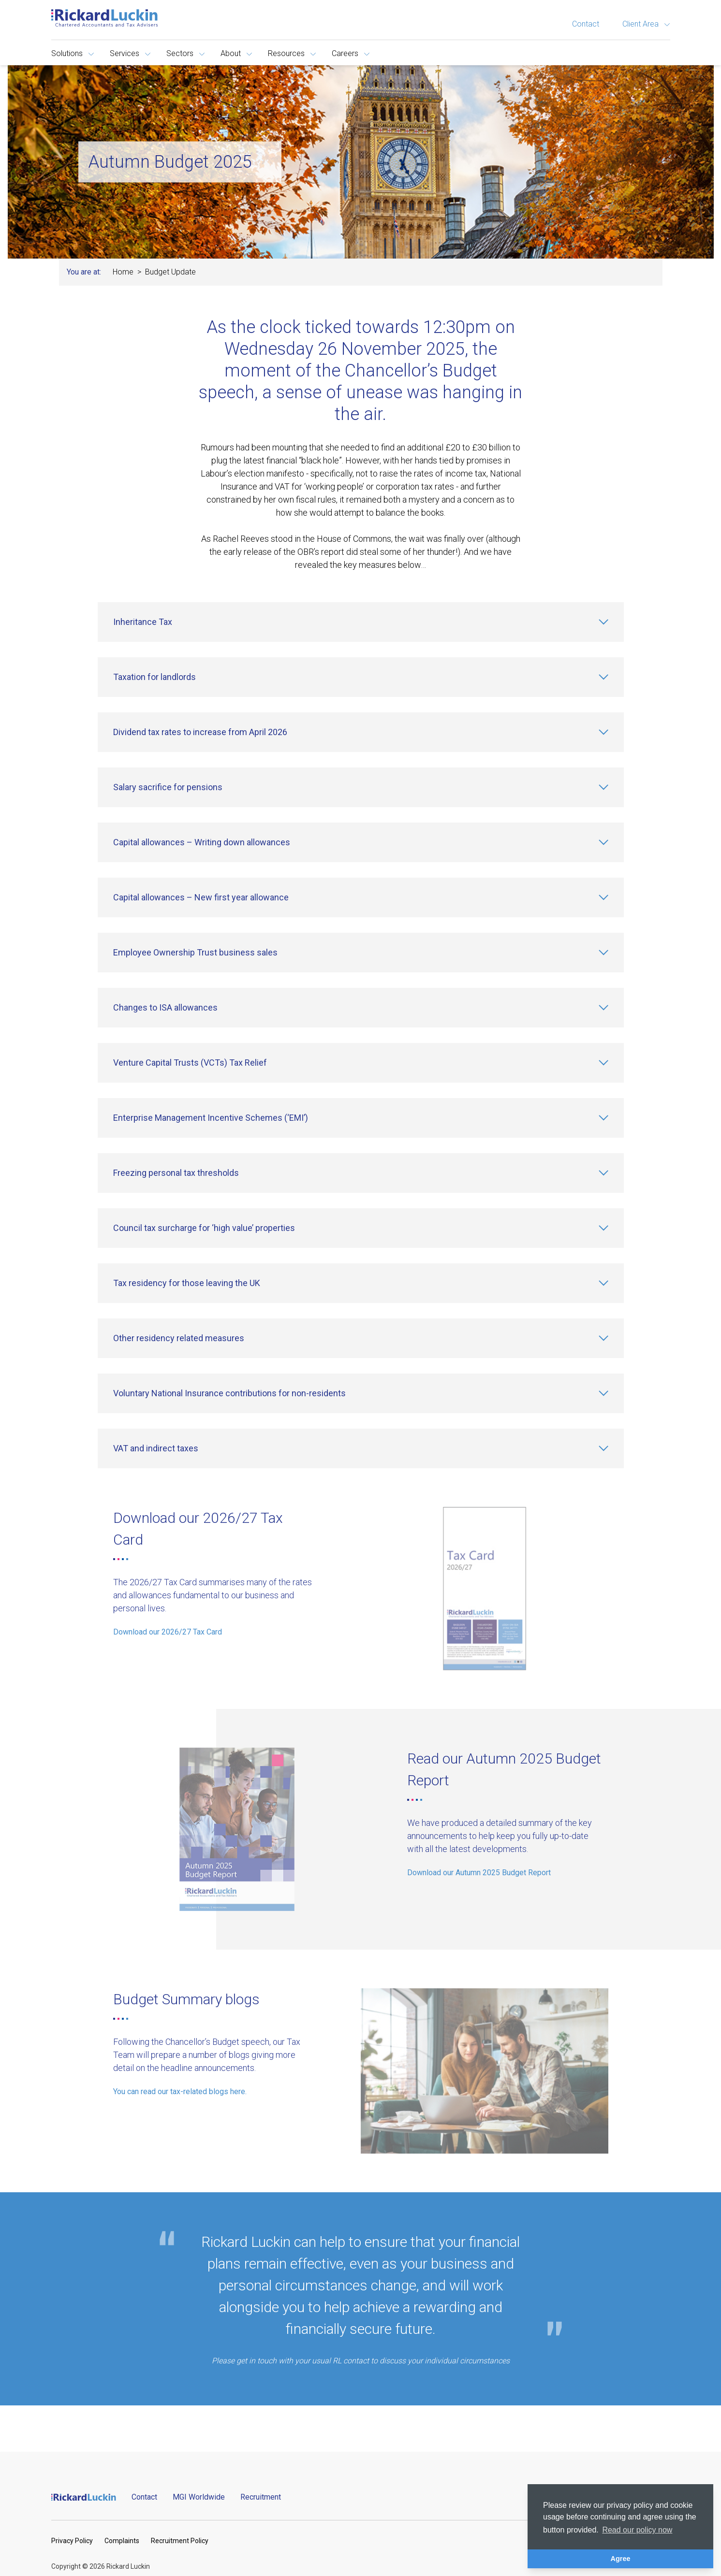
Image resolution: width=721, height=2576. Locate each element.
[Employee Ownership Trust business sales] (361, 952)
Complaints (121, 2541)
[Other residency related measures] (361, 1338)
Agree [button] (621, 2558)
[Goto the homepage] (104, 18)
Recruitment (260, 2497)
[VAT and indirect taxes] (361, 1448)
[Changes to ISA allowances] (361, 1008)
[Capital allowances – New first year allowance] (361, 897)
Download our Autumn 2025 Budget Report (479, 1872)
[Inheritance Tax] (361, 622)
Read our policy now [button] (637, 2530)
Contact (585, 24)
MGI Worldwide (199, 2497)
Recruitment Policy (179, 2541)
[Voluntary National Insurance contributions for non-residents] (361, 1393)
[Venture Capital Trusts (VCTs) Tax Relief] (361, 1063)
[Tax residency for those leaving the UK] (361, 1283)
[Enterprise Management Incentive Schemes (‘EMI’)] (361, 1118)
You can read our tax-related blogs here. (180, 2091)
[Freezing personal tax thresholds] (361, 1173)
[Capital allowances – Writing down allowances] (361, 842)
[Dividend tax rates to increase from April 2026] (361, 732)
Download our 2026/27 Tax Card (167, 1631)
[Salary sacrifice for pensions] (361, 787)
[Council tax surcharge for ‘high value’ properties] (361, 1228)
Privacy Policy (72, 2541)
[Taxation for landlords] (361, 677)
